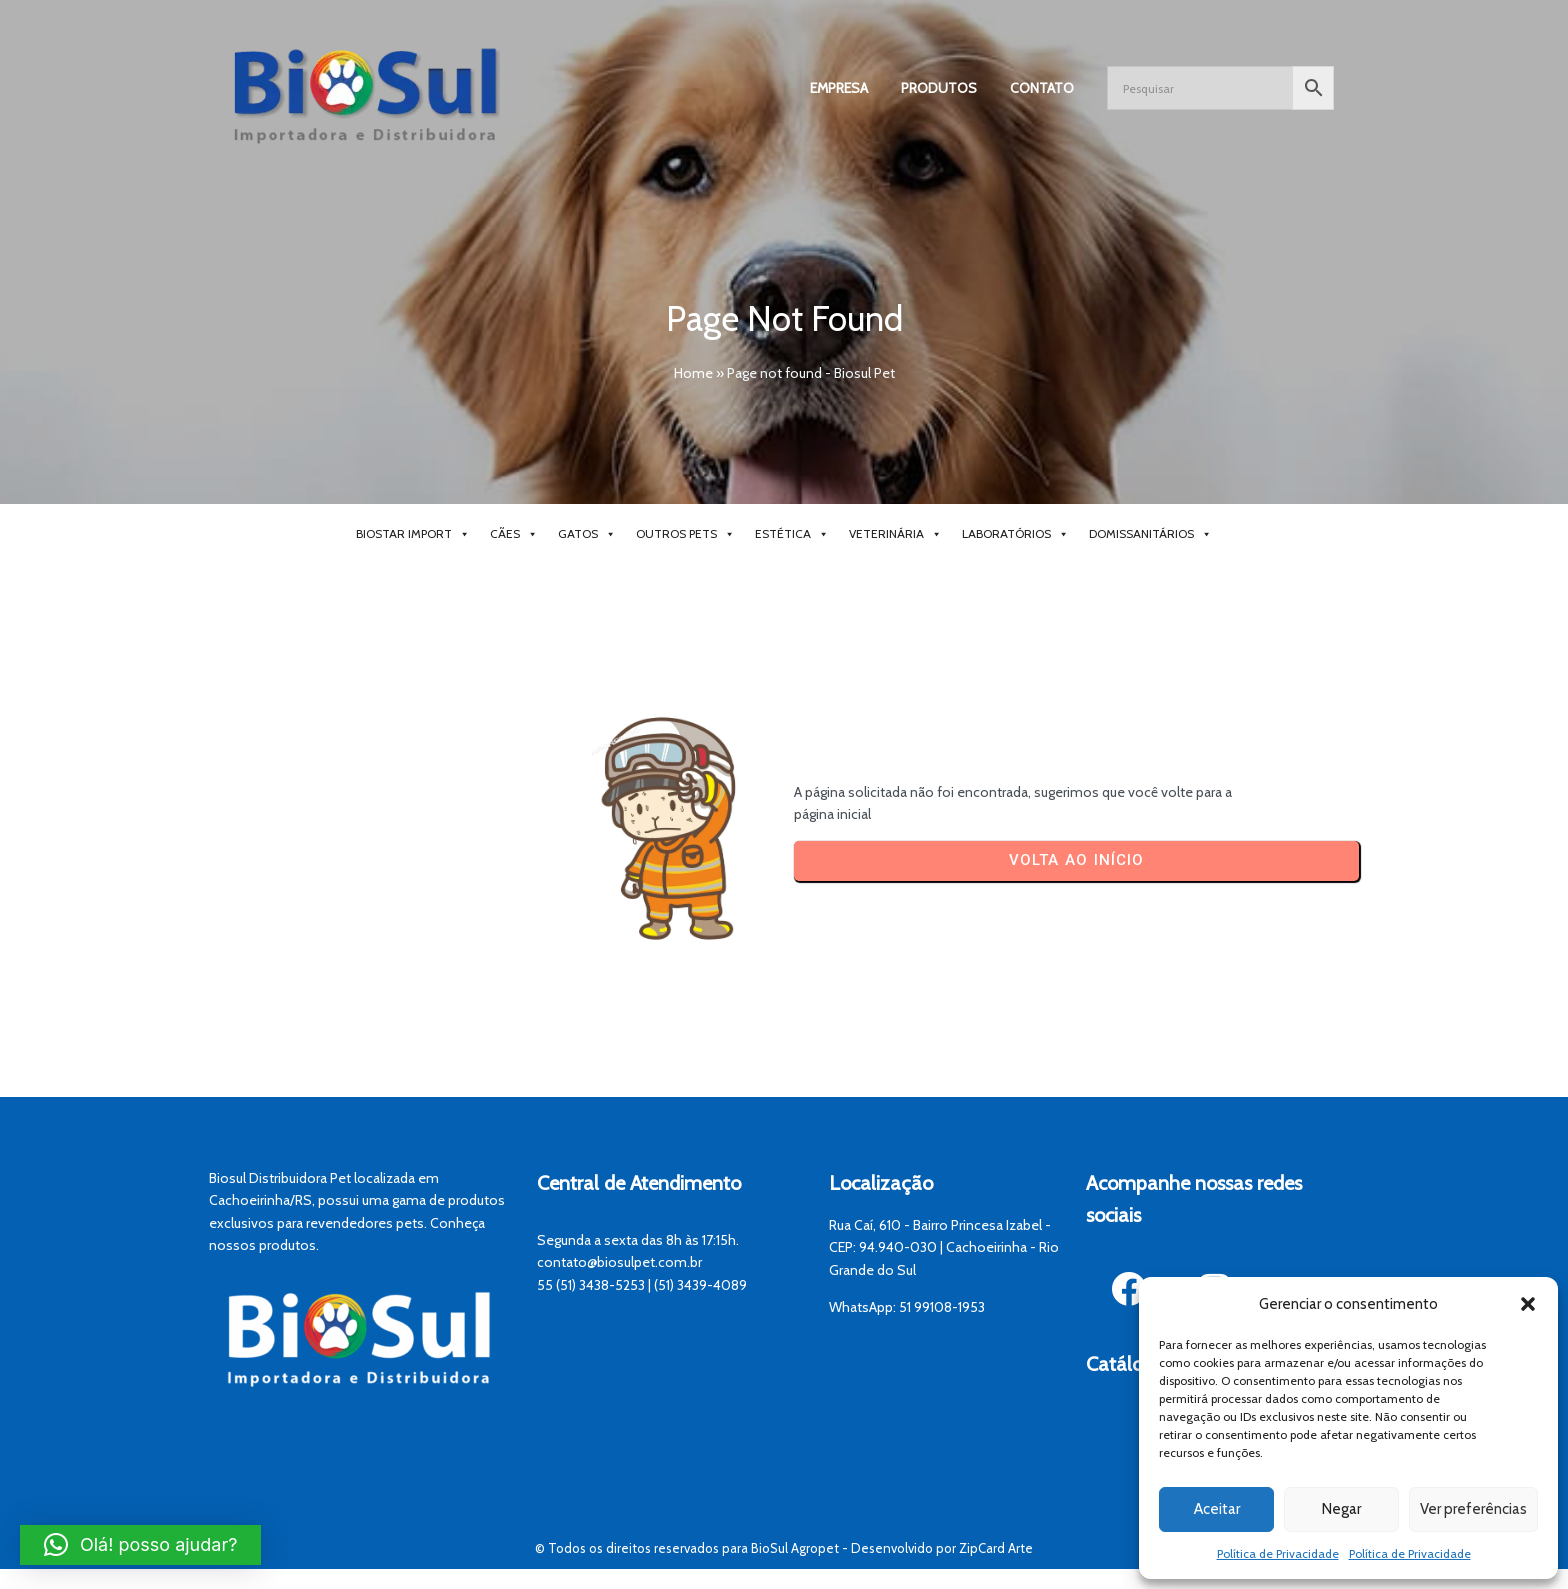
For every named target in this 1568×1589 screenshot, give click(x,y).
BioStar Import (413, 534)
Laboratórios (1015, 534)
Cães (514, 534)
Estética (792, 534)
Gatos (587, 534)
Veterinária (895, 534)
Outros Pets (685, 534)
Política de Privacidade (1278, 1553)
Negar (1341, 1509)
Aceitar (1217, 1509)
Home (693, 373)
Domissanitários (1150, 534)
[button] (1528, 1304)
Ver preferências (1473, 1509)
